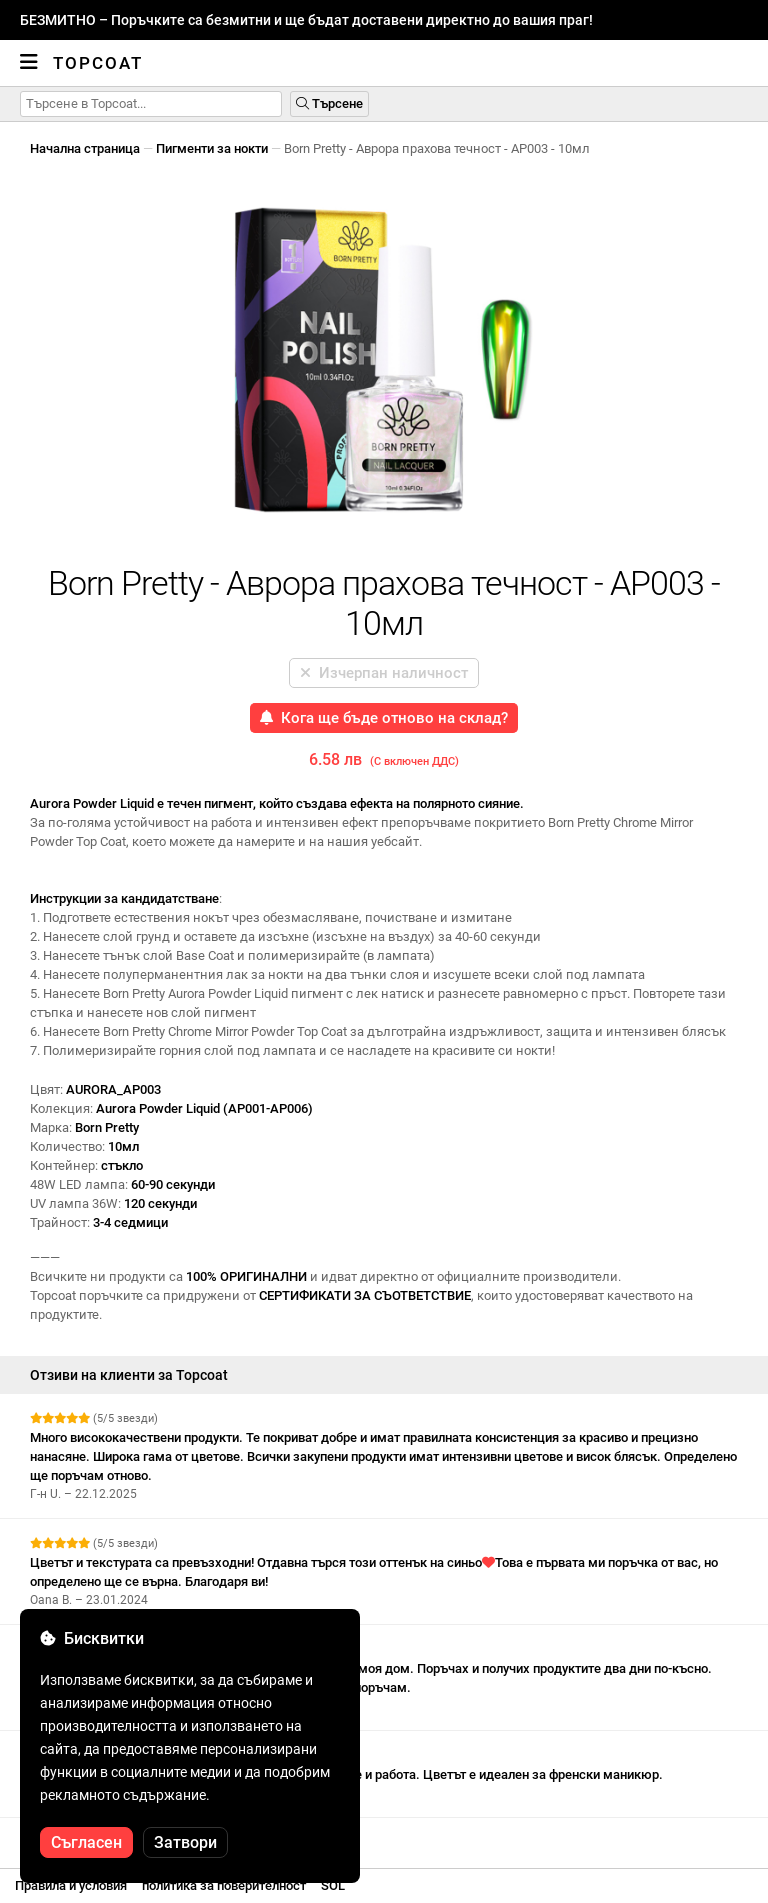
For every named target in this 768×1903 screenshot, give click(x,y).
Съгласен (86, 1842)
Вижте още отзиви (92, 1835)
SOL (333, 1885)
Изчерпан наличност (384, 673)
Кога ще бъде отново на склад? (384, 718)
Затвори (185, 1842)
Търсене (329, 103)
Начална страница (85, 148)
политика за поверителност (224, 1885)
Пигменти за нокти (212, 148)
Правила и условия (71, 1885)
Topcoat (98, 63)
